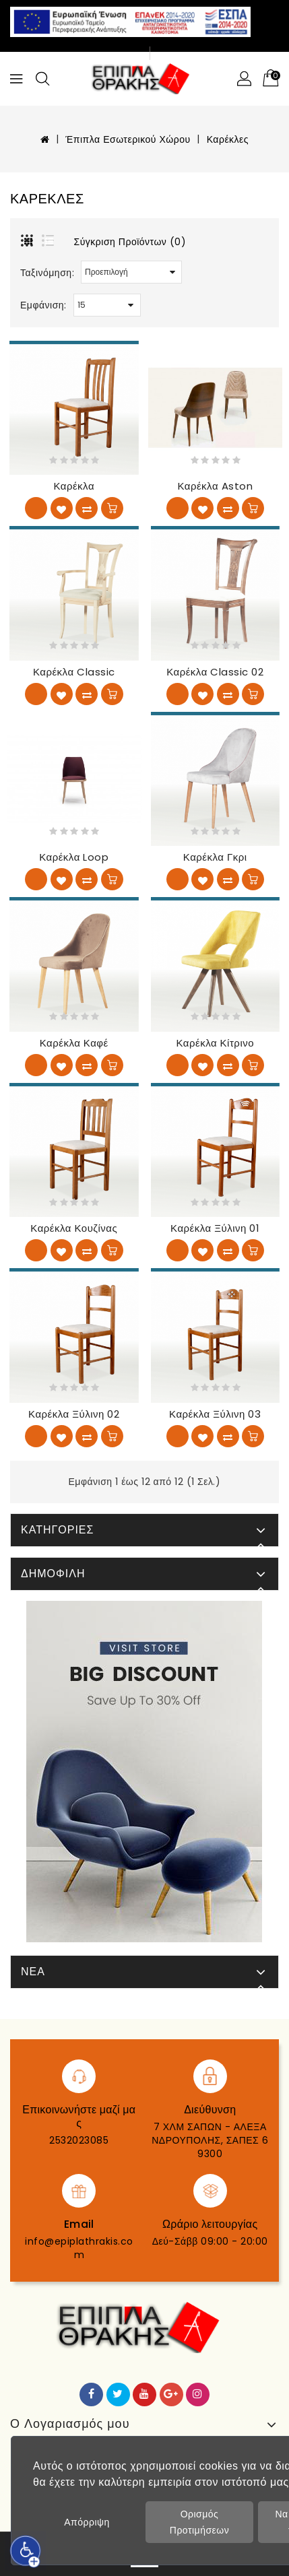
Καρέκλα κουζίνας (73, 1228)
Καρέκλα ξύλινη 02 (73, 1414)
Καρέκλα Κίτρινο (215, 1043)
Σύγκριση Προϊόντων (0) (130, 242)
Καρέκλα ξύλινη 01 (214, 1228)
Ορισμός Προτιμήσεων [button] (199, 2522)
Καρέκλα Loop (73, 857)
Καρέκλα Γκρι (215, 857)
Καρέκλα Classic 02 (214, 672)
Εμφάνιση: (43, 305)
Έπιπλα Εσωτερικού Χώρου (127, 139)
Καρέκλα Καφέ (74, 1043)
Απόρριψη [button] (87, 2522)
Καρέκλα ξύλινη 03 (215, 1414)
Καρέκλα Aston (215, 486)
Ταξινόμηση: (47, 272)
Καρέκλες (228, 139)
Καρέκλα (73, 486)
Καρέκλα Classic (74, 672)
